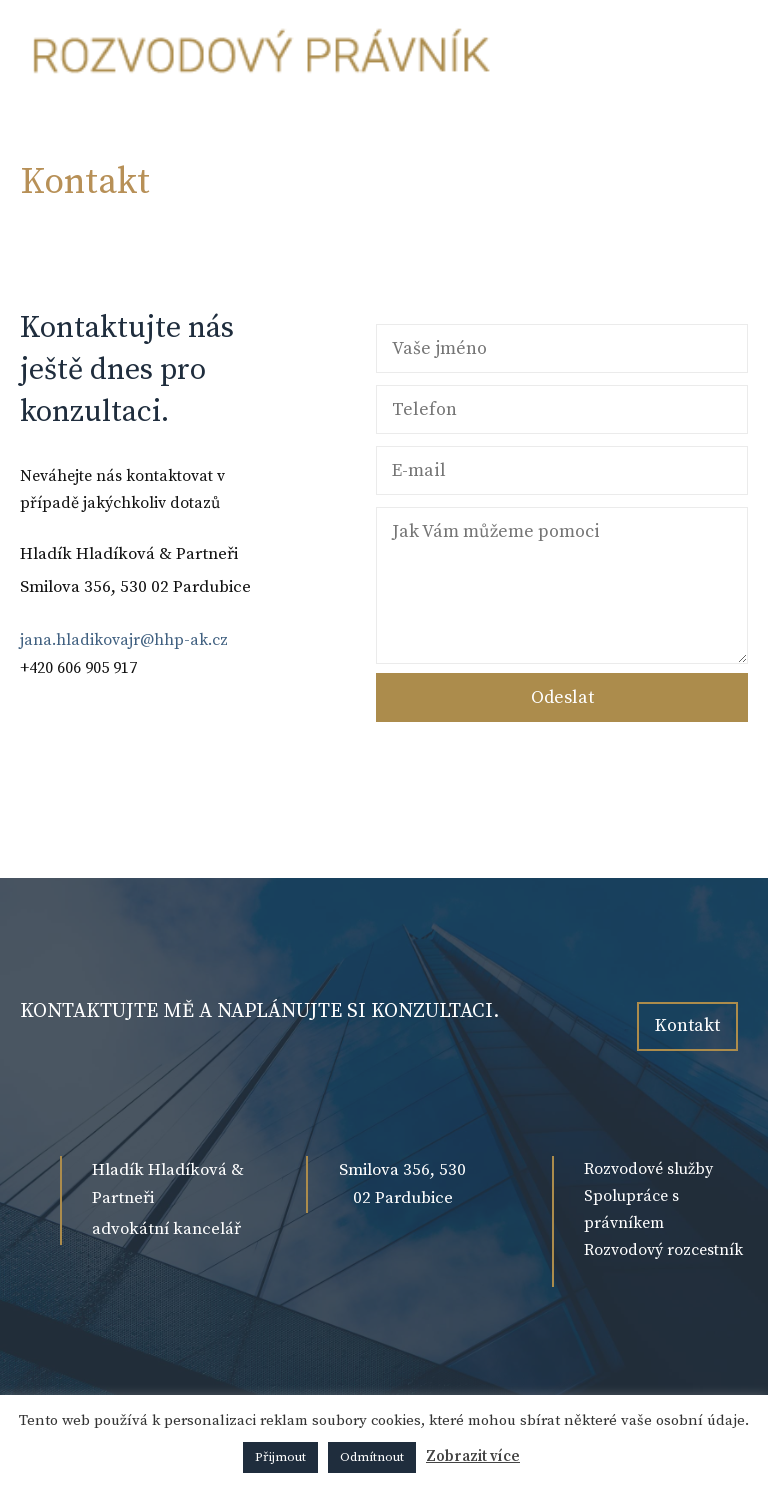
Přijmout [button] (280, 1457)
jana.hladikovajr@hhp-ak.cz (124, 640)
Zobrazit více (473, 1456)
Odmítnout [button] (372, 1457)
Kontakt (687, 1025)
